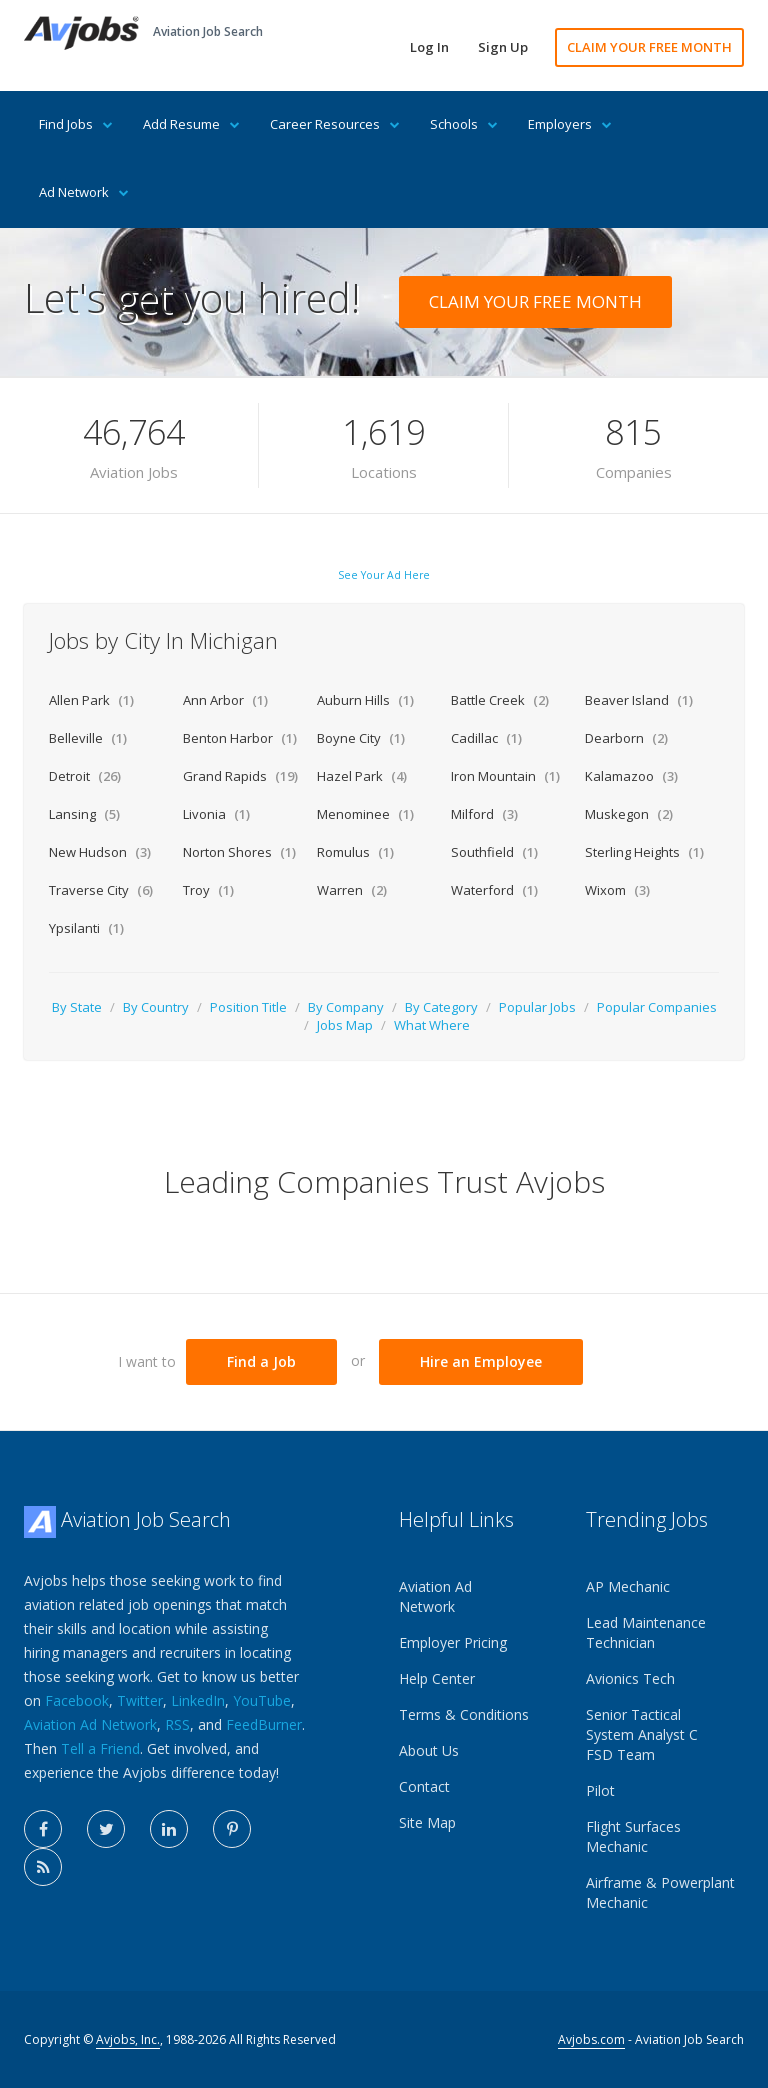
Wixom (617, 890)
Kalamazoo (631, 776)
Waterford (494, 890)
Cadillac (486, 738)
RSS (177, 1724)
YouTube (262, 1700)
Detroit (85, 776)
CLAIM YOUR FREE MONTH (649, 47)
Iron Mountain (505, 776)
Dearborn (626, 738)
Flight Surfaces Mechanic (633, 1836)
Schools (464, 124)
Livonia (216, 814)
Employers (570, 124)
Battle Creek (500, 700)
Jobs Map (345, 1025)
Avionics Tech (630, 1678)
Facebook (77, 1700)
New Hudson (100, 852)
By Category (441, 1007)
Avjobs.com (591, 2039)
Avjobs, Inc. (128, 2039)
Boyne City (361, 738)
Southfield (494, 852)
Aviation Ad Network (90, 1724)
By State (77, 1007)
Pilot (600, 1790)
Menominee (365, 814)
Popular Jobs (537, 1007)
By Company (346, 1007)
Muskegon (629, 814)
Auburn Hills (365, 700)
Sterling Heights (644, 852)
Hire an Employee (481, 1361)
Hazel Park (362, 776)
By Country (156, 1007)
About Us (429, 1750)
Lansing (84, 814)
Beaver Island (639, 700)
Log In (429, 47)
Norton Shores (239, 852)
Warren (352, 890)
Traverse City (101, 890)
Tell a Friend (100, 1748)
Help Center (437, 1678)
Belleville (88, 738)
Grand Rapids (240, 776)
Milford (484, 814)
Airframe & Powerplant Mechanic (660, 1892)
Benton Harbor (240, 738)
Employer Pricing (453, 1642)
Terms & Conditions (464, 1714)
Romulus (355, 852)
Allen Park (91, 700)
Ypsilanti (86, 928)
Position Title (248, 1007)
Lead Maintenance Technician (646, 1632)
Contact (424, 1786)
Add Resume (191, 124)
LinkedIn (198, 1700)
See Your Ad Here (384, 575)
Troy (208, 890)
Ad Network (84, 192)
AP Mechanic (628, 1586)
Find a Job (261, 1361)
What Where (432, 1025)
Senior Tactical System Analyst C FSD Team (642, 1734)
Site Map (427, 1822)
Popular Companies (657, 1007)
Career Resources (335, 124)
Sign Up (503, 47)
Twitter (140, 1700)
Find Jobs (76, 124)
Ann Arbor (225, 700)
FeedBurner (264, 1724)
